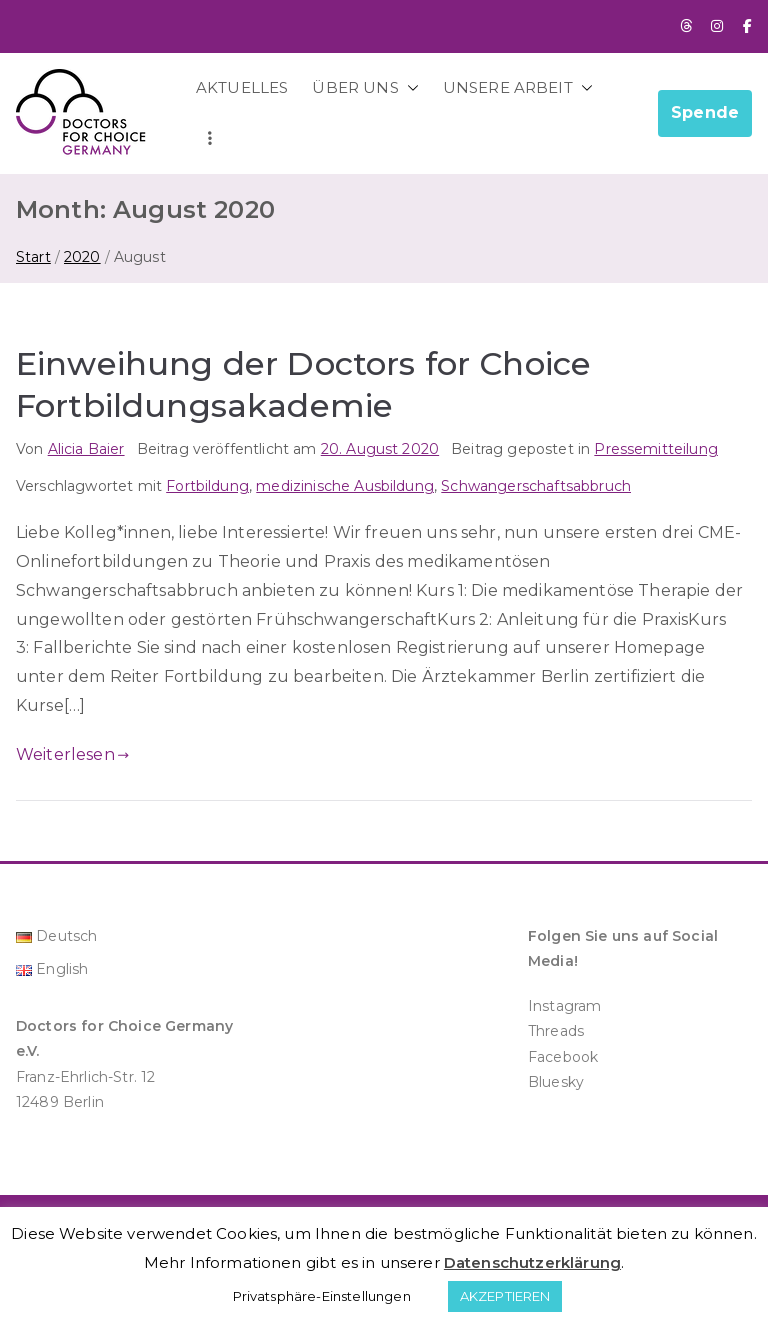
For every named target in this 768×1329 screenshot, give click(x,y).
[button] (409, 87)
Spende (705, 112)
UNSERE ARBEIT (518, 87)
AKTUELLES (242, 87)
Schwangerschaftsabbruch (536, 486)
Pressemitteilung (656, 449)
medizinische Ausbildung (345, 486)
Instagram (564, 1006)
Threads (556, 1031)
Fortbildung (207, 486)
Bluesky (556, 1082)
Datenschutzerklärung (532, 1262)
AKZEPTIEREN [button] (505, 1296)
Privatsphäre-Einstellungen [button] (322, 1296)
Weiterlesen (72, 754)
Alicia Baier (86, 449)
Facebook (563, 1057)
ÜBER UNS (365, 87)
